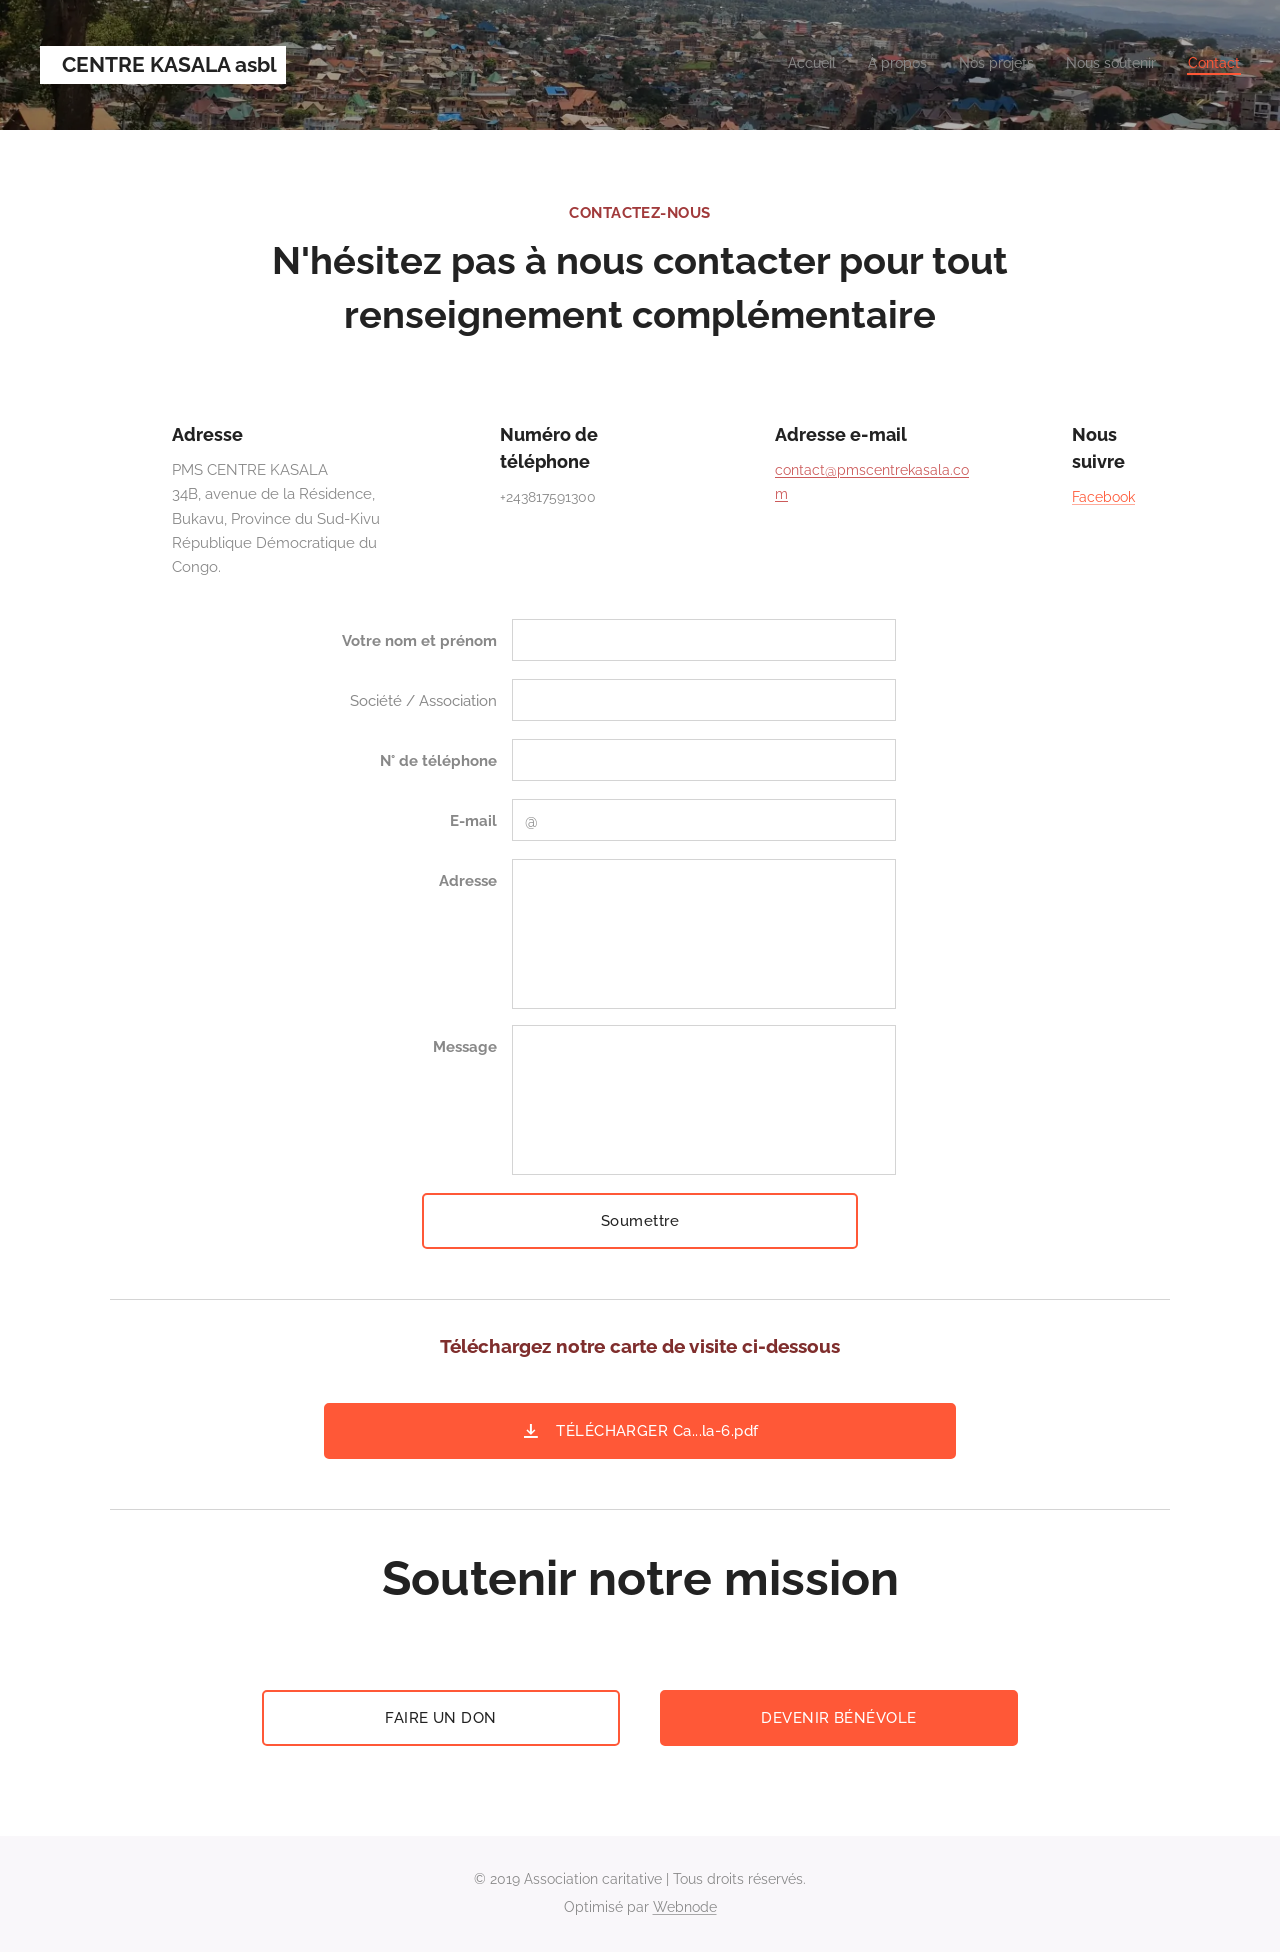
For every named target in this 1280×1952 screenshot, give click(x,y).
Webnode (685, 1907)
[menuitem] (1117, 65)
